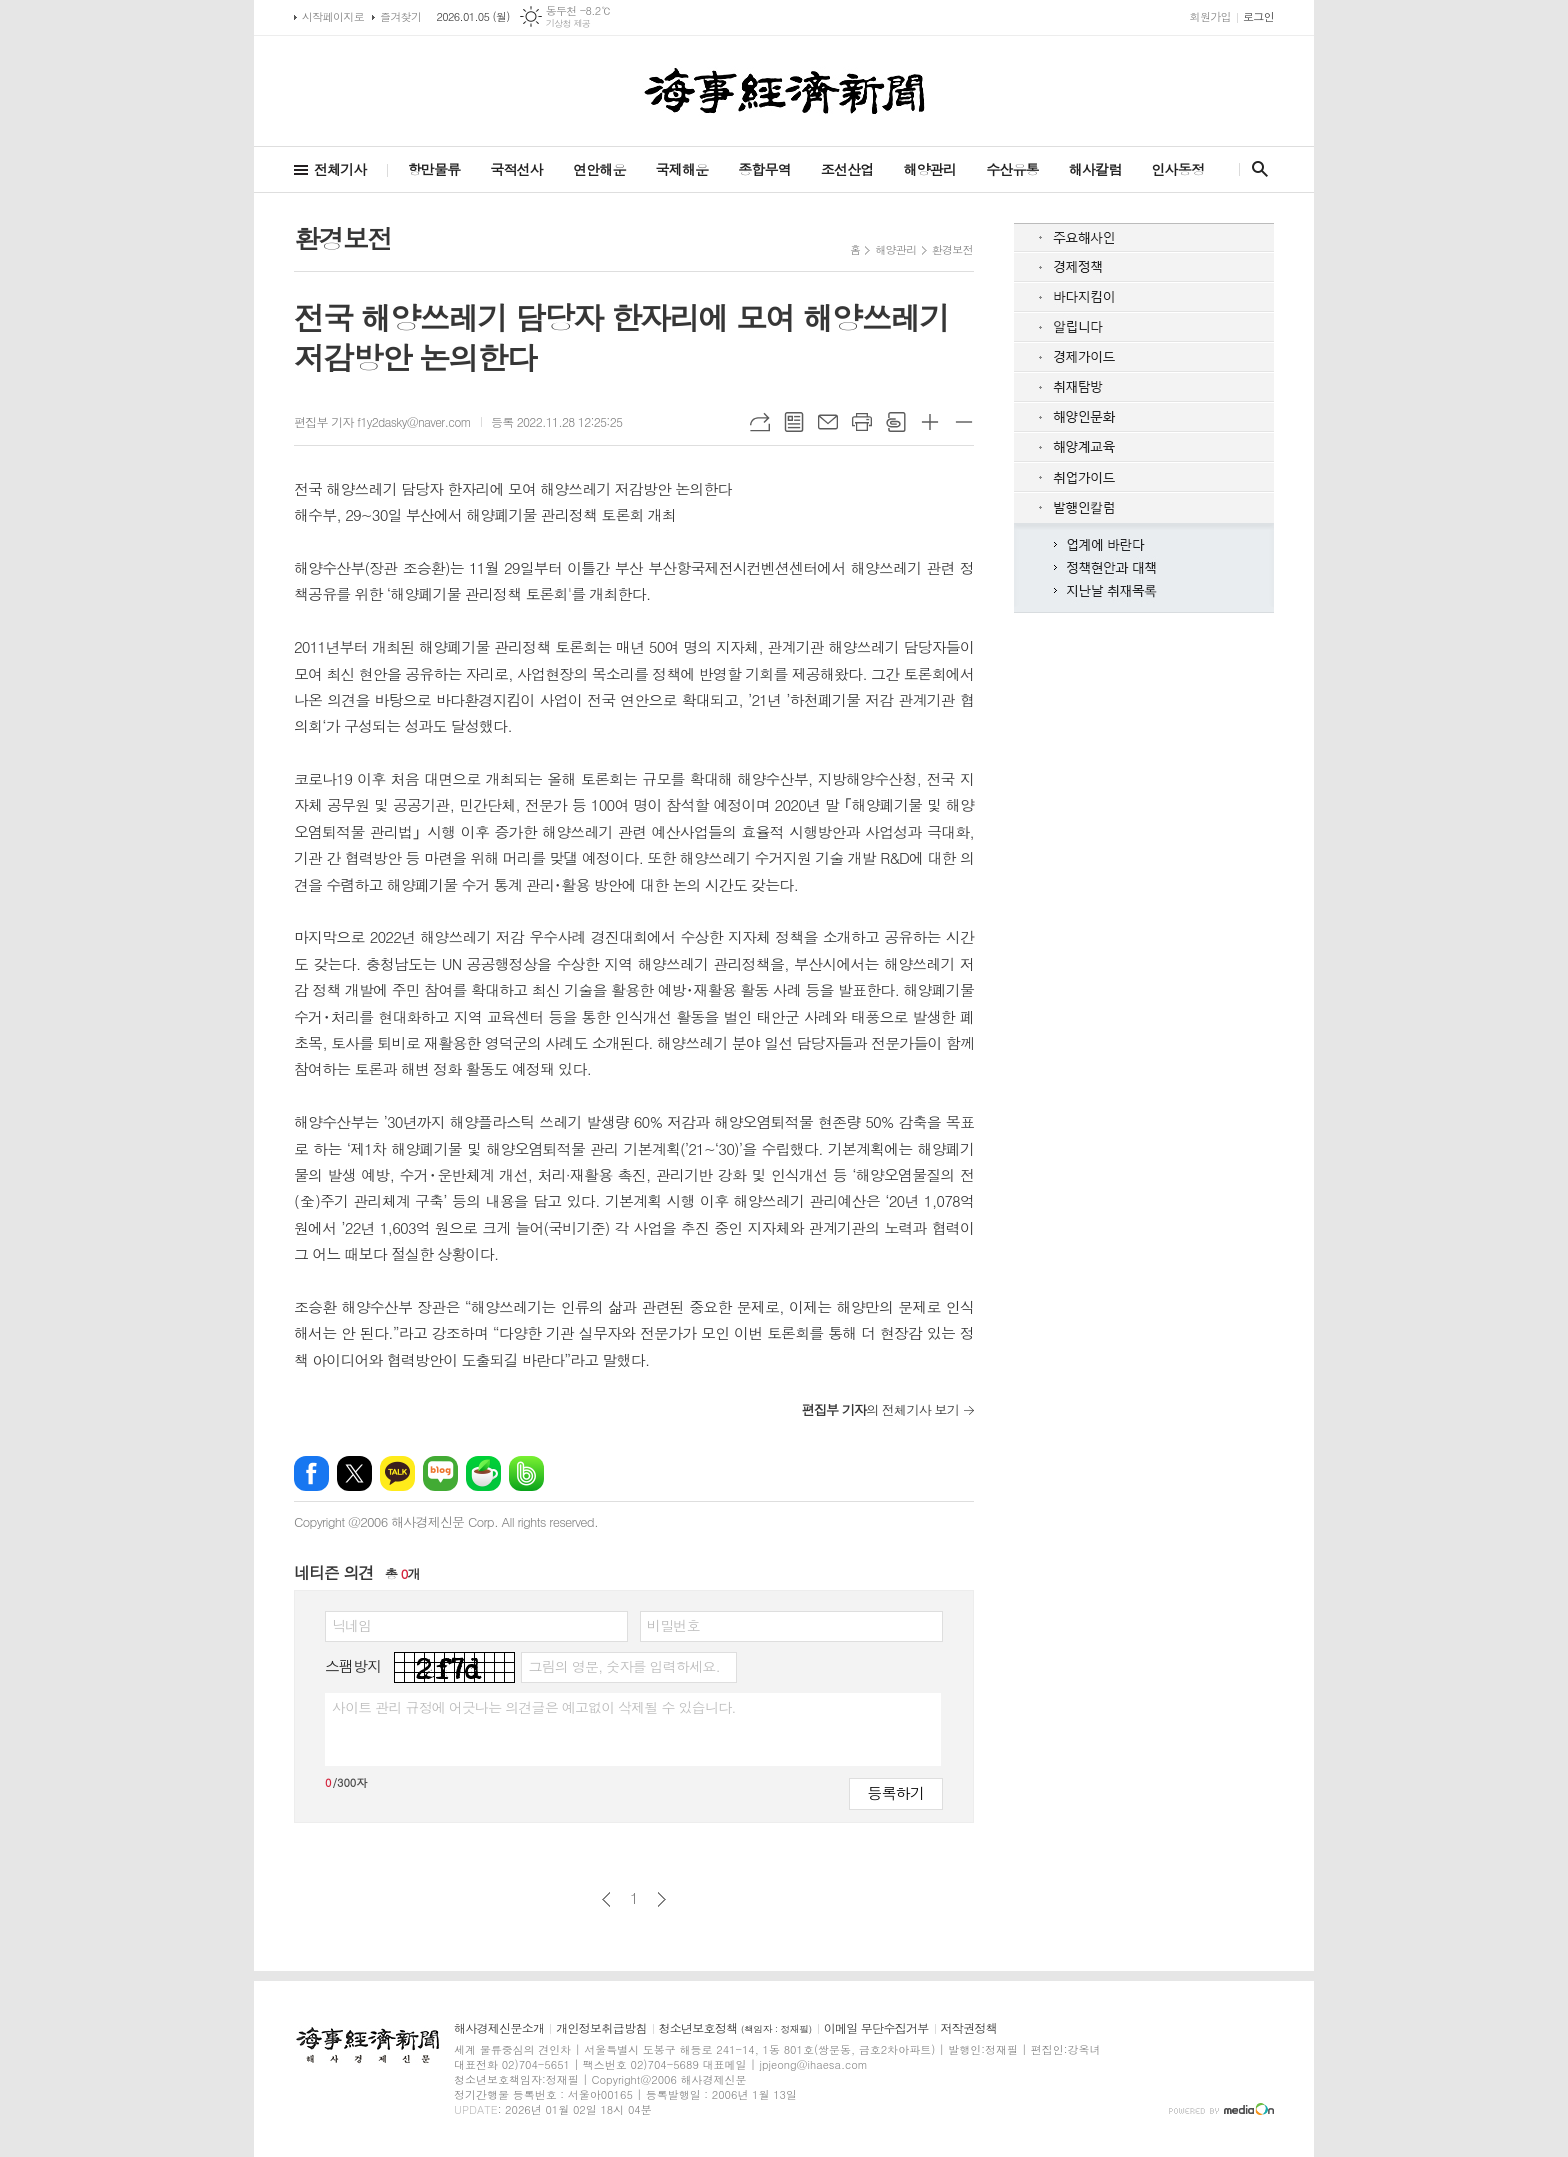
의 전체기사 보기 (880, 1409)
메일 (828, 422)
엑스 (354, 1473)
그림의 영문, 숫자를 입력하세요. (623, 1666)
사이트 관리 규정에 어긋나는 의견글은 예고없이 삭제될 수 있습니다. (534, 1707)
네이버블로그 (440, 1473)
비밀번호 (673, 1625)
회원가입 (1210, 16)
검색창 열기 (1255, 169)
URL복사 (760, 422)
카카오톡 (397, 1473)
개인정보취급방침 (601, 2028)
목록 (794, 422)
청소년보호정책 (735, 2028)
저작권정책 (969, 2028)
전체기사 (340, 169)
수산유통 (1012, 169)
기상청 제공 (568, 23)
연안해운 (599, 169)
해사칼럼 (1095, 169)
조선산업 (847, 169)
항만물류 (434, 169)
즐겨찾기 (400, 16)
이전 (606, 1899)
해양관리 (929, 169)
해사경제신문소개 (499, 2028)
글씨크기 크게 (930, 422)
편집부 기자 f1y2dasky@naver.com (382, 421)
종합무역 (764, 169)
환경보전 (952, 249)
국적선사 (516, 169)
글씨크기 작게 (964, 422)
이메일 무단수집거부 (876, 2028)
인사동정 (1177, 169)
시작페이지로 (333, 16)
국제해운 (682, 169)
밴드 (526, 1473)
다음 (661, 1899)
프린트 (862, 422)
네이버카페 (483, 1473)
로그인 (1258, 16)
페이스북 (311, 1473)
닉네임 (351, 1625)
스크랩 (896, 422)
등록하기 (896, 1792)
